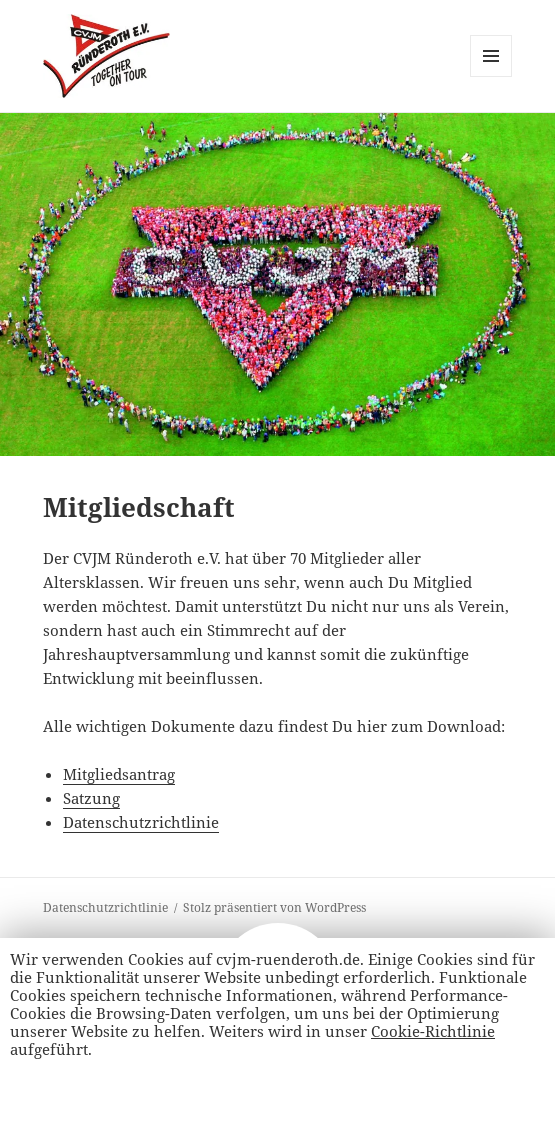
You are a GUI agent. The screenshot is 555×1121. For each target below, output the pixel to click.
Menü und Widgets (491, 76)
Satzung (91, 798)
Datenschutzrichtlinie (141, 822)
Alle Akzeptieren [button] (78, 1088)
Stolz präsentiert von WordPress (274, 907)
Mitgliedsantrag (119, 774)
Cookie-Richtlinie (433, 1031)
